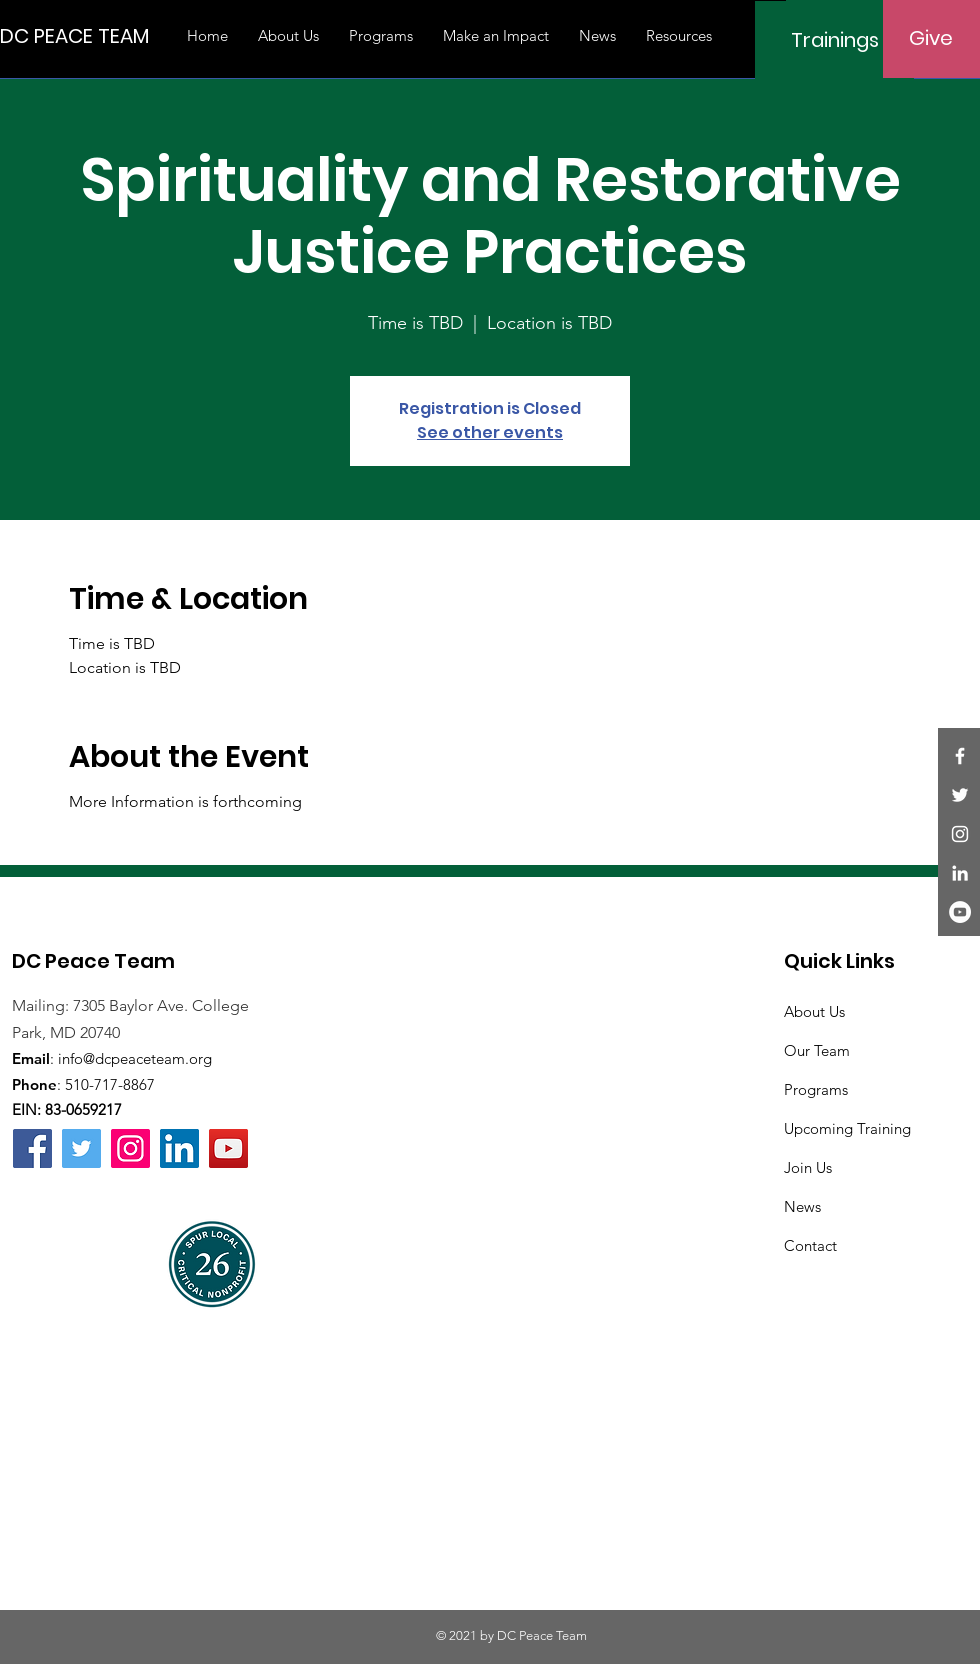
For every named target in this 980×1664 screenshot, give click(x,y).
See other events (490, 432)
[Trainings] (834, 40)
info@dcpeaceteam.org (135, 1058)
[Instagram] (960, 834)
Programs (816, 1089)
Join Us (808, 1167)
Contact (810, 1245)
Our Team (817, 1050)
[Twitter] (960, 795)
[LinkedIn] (960, 873)
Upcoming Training (847, 1128)
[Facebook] (960, 756)
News (802, 1206)
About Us (814, 1011)
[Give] (931, 38)
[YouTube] (960, 912)
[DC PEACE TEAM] (74, 35)
